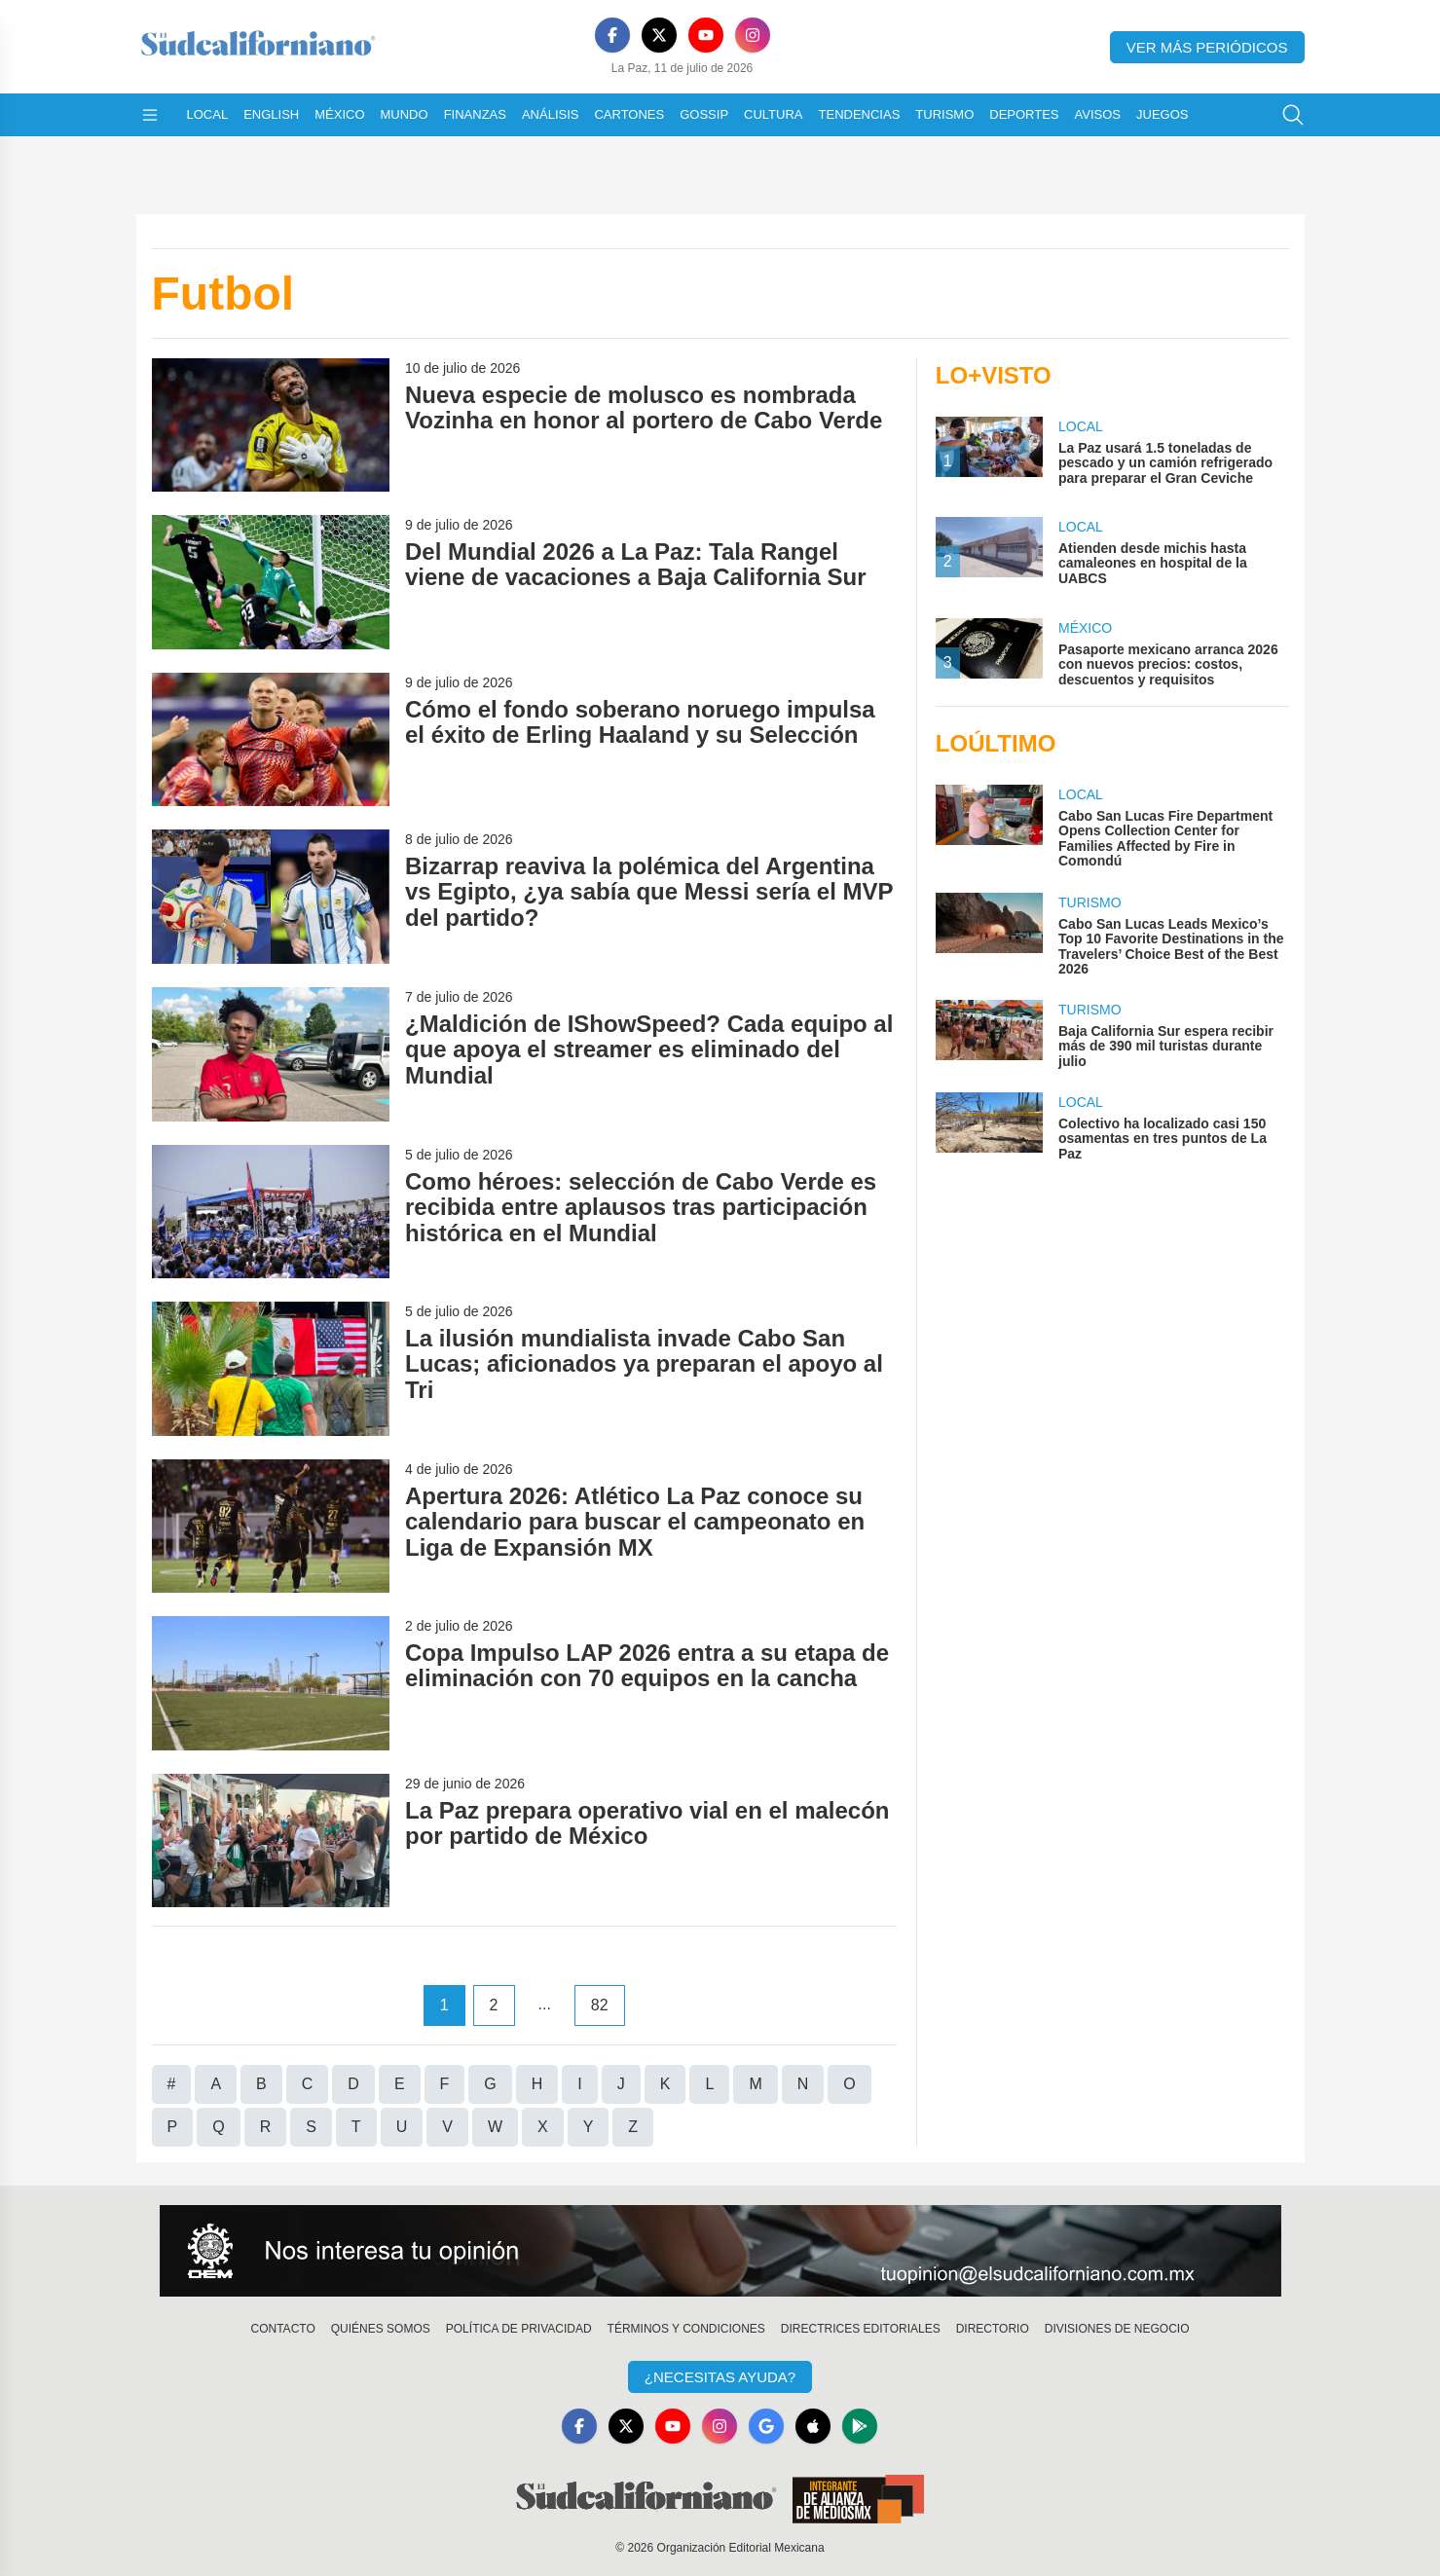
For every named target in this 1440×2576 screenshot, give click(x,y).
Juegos (1162, 114)
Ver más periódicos (1207, 47)
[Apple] (813, 2426)
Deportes (1023, 114)
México (339, 114)
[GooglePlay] (859, 2426)
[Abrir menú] (150, 115)
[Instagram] (752, 35)
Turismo (944, 114)
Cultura (773, 114)
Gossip (704, 114)
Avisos (1098, 114)
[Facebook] (612, 35)
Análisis (550, 114)
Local (208, 114)
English (271, 114)
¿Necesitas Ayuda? (720, 2377)
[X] (659, 35)
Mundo (404, 114)
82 (600, 2005)
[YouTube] (705, 35)
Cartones (629, 114)
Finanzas (475, 114)
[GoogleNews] (766, 2426)
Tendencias (860, 114)
